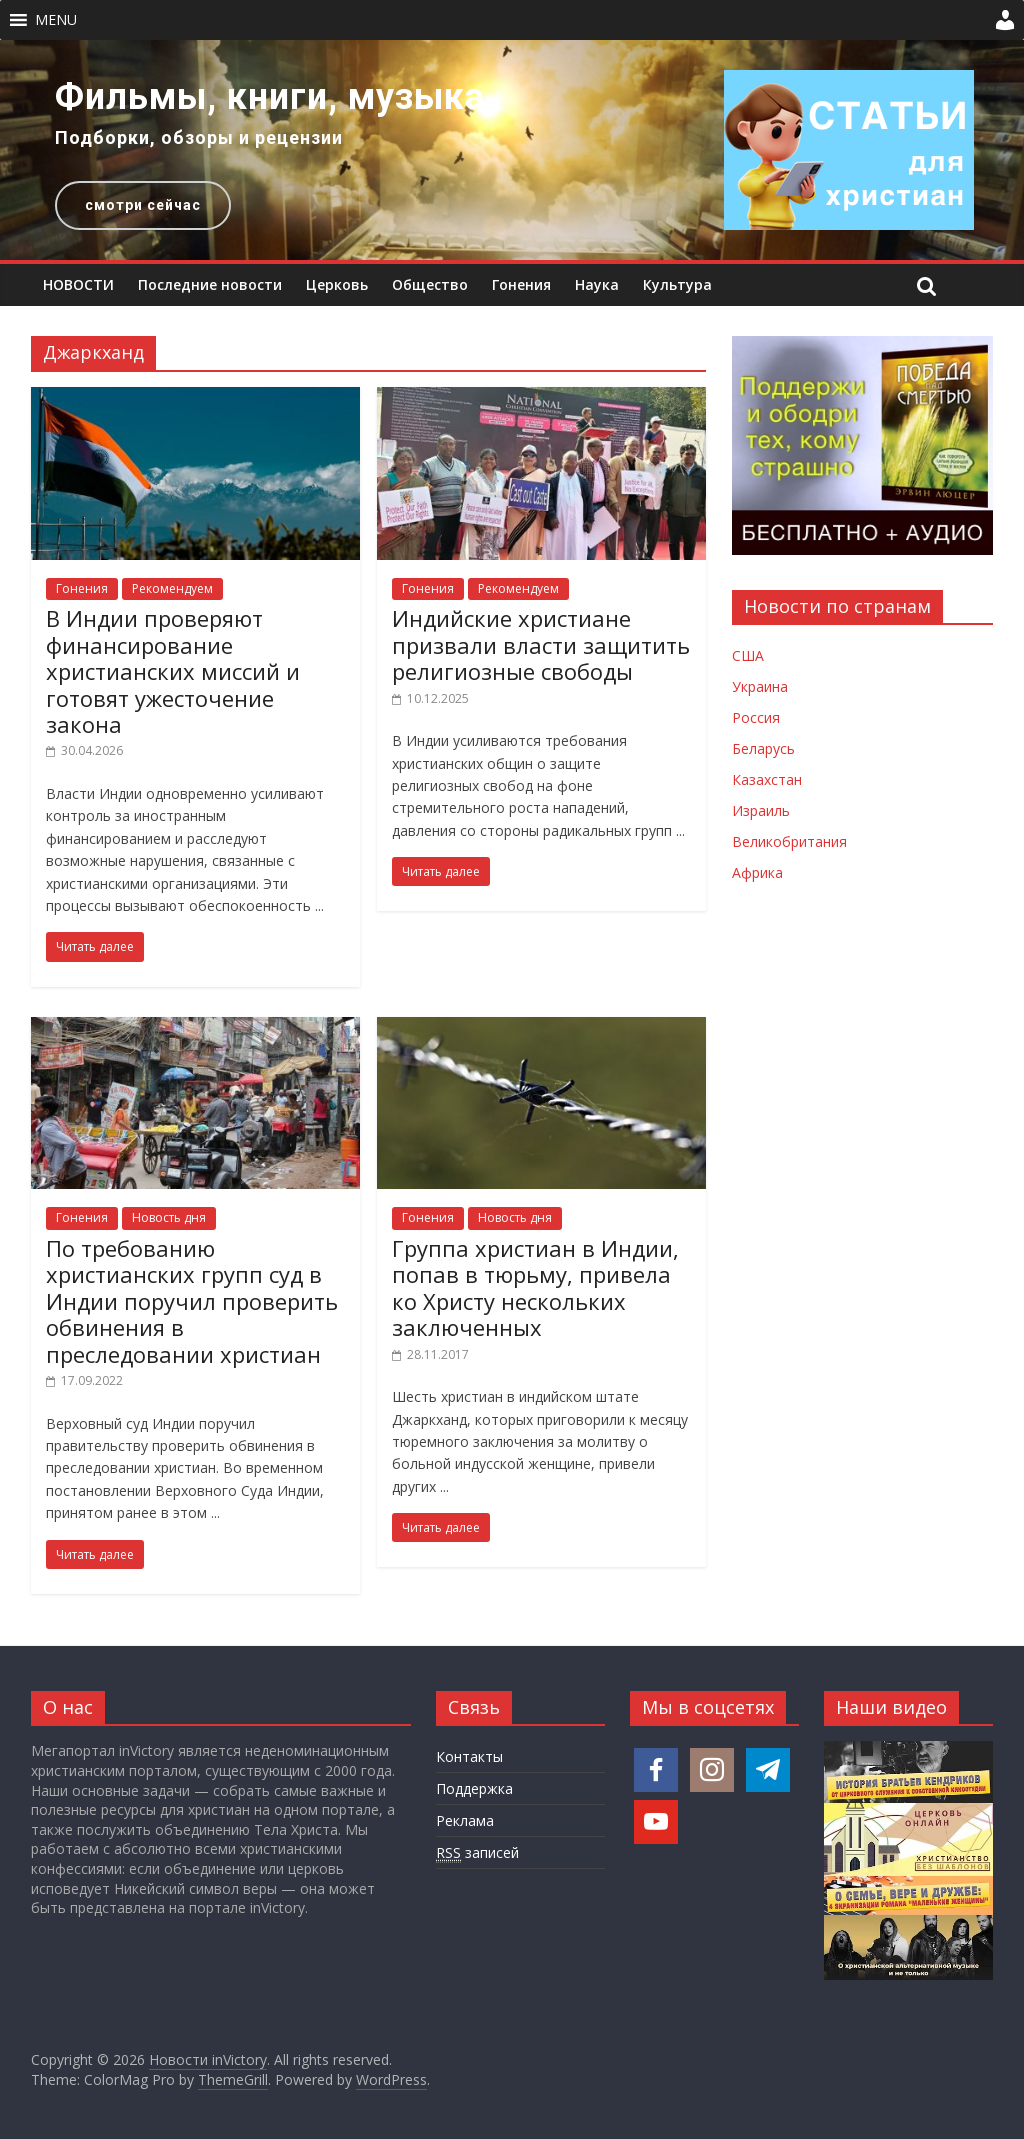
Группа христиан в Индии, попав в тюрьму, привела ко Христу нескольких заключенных (535, 1287)
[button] (56, 20)
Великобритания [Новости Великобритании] (789, 841)
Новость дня (169, 1217)
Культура (677, 284)
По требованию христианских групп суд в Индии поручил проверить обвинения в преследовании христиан (192, 1301)
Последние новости (210, 284)
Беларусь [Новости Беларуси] (763, 748)
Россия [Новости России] (756, 717)
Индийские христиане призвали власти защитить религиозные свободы (541, 644)
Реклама (465, 1820)
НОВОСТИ (78, 284)
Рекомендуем (172, 588)
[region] (512, 150)
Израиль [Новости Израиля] (761, 810)
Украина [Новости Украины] (760, 686)
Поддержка (474, 1788)
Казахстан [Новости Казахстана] (767, 779)
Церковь (337, 284)
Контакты (469, 1756)
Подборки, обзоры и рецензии (199, 137)
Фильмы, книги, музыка (270, 97)
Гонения (521, 284)
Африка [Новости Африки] (757, 872)
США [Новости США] (748, 655)
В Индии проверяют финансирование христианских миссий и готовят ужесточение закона (173, 671)
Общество (430, 284)
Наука (597, 284)
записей (477, 1853)
